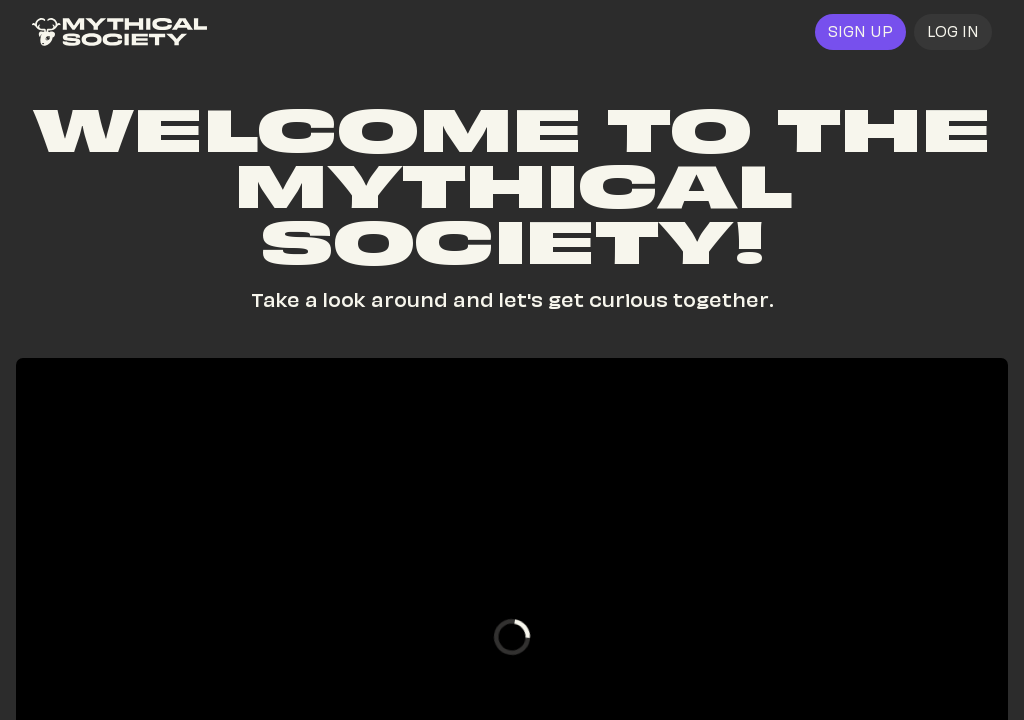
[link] (119, 32)
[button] (953, 32)
